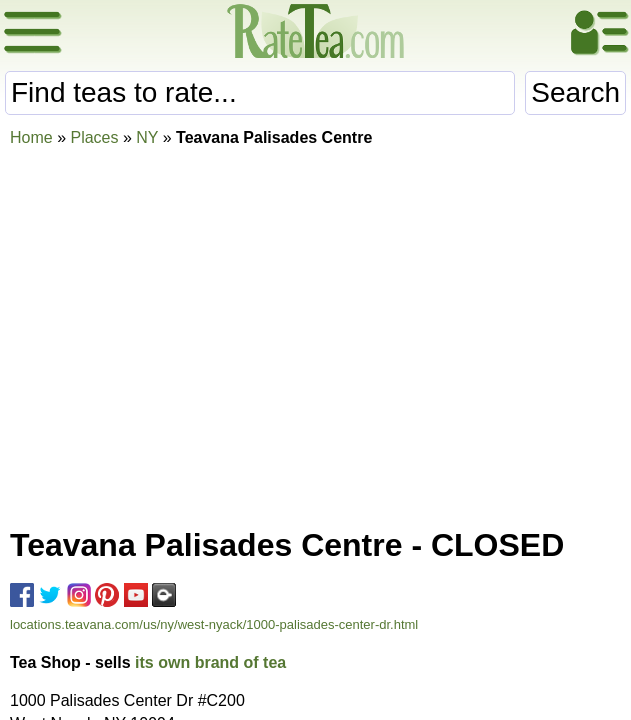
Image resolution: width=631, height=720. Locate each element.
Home (31, 137)
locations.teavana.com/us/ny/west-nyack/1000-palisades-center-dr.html (214, 624)
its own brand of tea (210, 662)
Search (575, 92)
